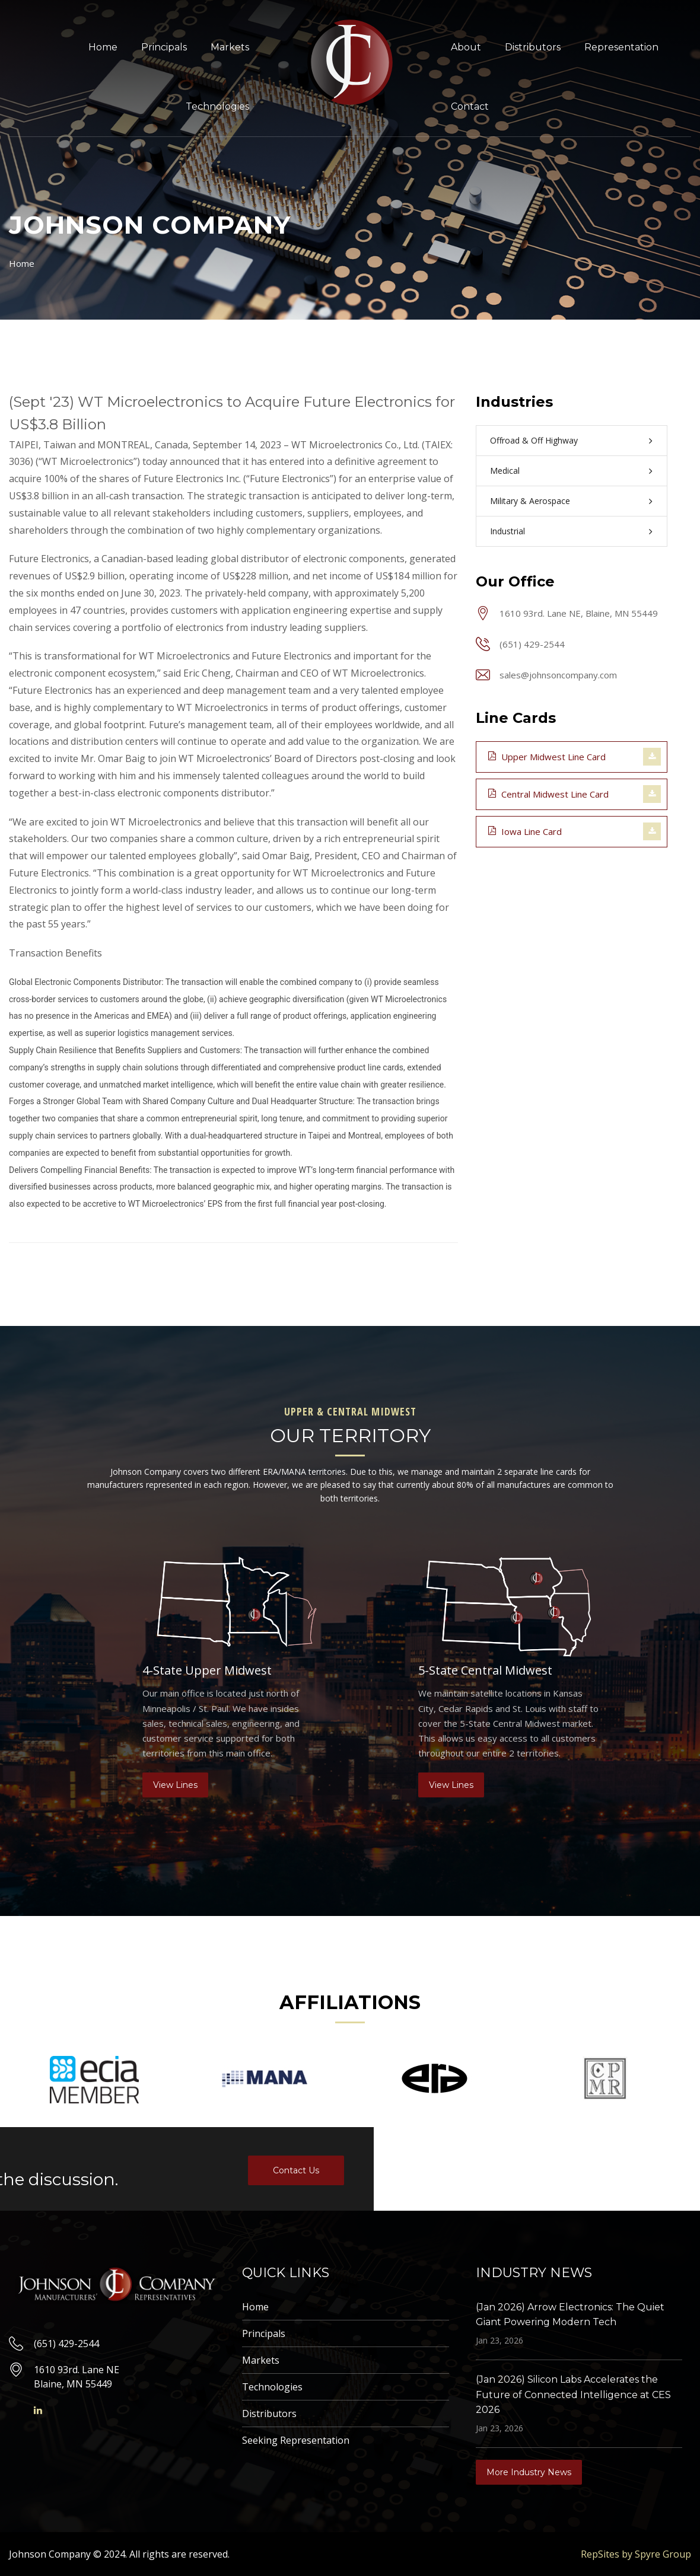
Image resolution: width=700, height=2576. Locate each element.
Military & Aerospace (530, 500)
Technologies (217, 106)
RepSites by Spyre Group (636, 2554)
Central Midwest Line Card (548, 793)
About (466, 47)
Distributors (533, 47)
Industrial (507, 531)
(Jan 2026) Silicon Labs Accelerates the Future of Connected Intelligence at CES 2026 (573, 2394)
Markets (230, 47)
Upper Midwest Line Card (547, 756)
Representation (621, 47)
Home (102, 47)
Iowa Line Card (525, 831)
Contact (470, 106)
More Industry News (528, 2472)
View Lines (175, 1785)
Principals (164, 47)
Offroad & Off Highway (534, 440)
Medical (505, 470)
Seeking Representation (295, 2440)
